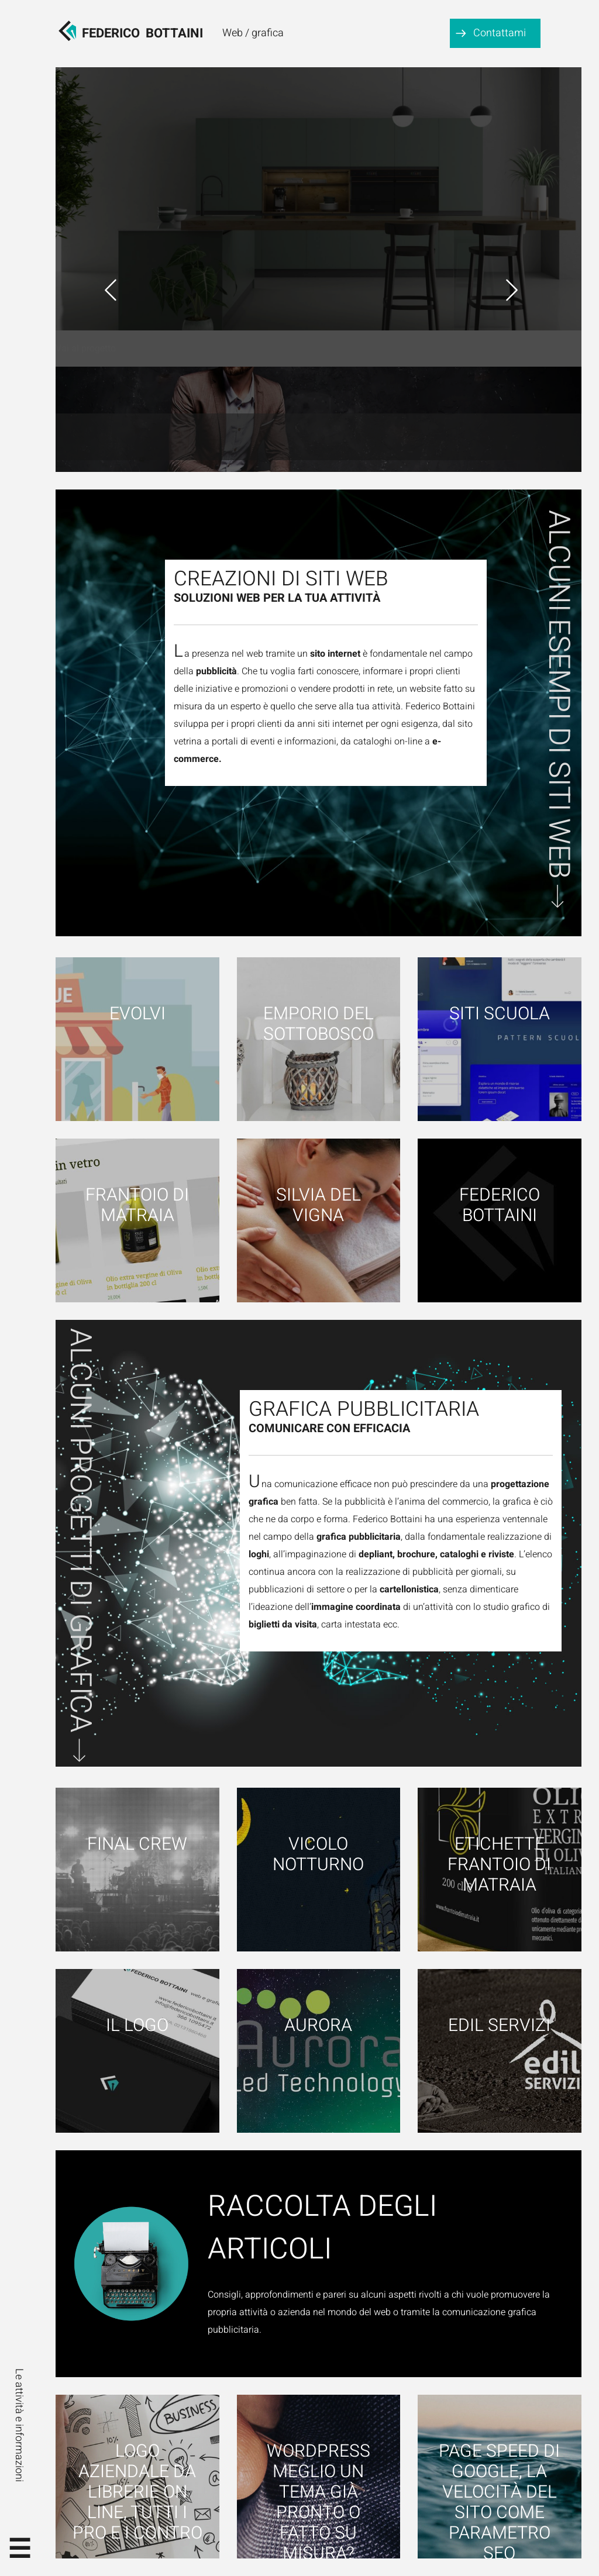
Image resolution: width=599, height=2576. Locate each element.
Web (232, 33)
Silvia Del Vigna (318, 1205)
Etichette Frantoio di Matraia (499, 1865)
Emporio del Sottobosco (318, 1024)
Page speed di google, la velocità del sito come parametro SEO (499, 2501)
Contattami (499, 33)
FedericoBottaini (142, 33)
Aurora (318, 2026)
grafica (268, 33)
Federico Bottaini (499, 1205)
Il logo (137, 2026)
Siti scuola (499, 1014)
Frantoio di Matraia (137, 1205)
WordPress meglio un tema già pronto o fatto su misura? (318, 2501)
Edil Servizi (499, 2026)
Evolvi (137, 1014)
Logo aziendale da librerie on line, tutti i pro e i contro (137, 2491)
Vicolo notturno (318, 1854)
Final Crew (137, 1844)
